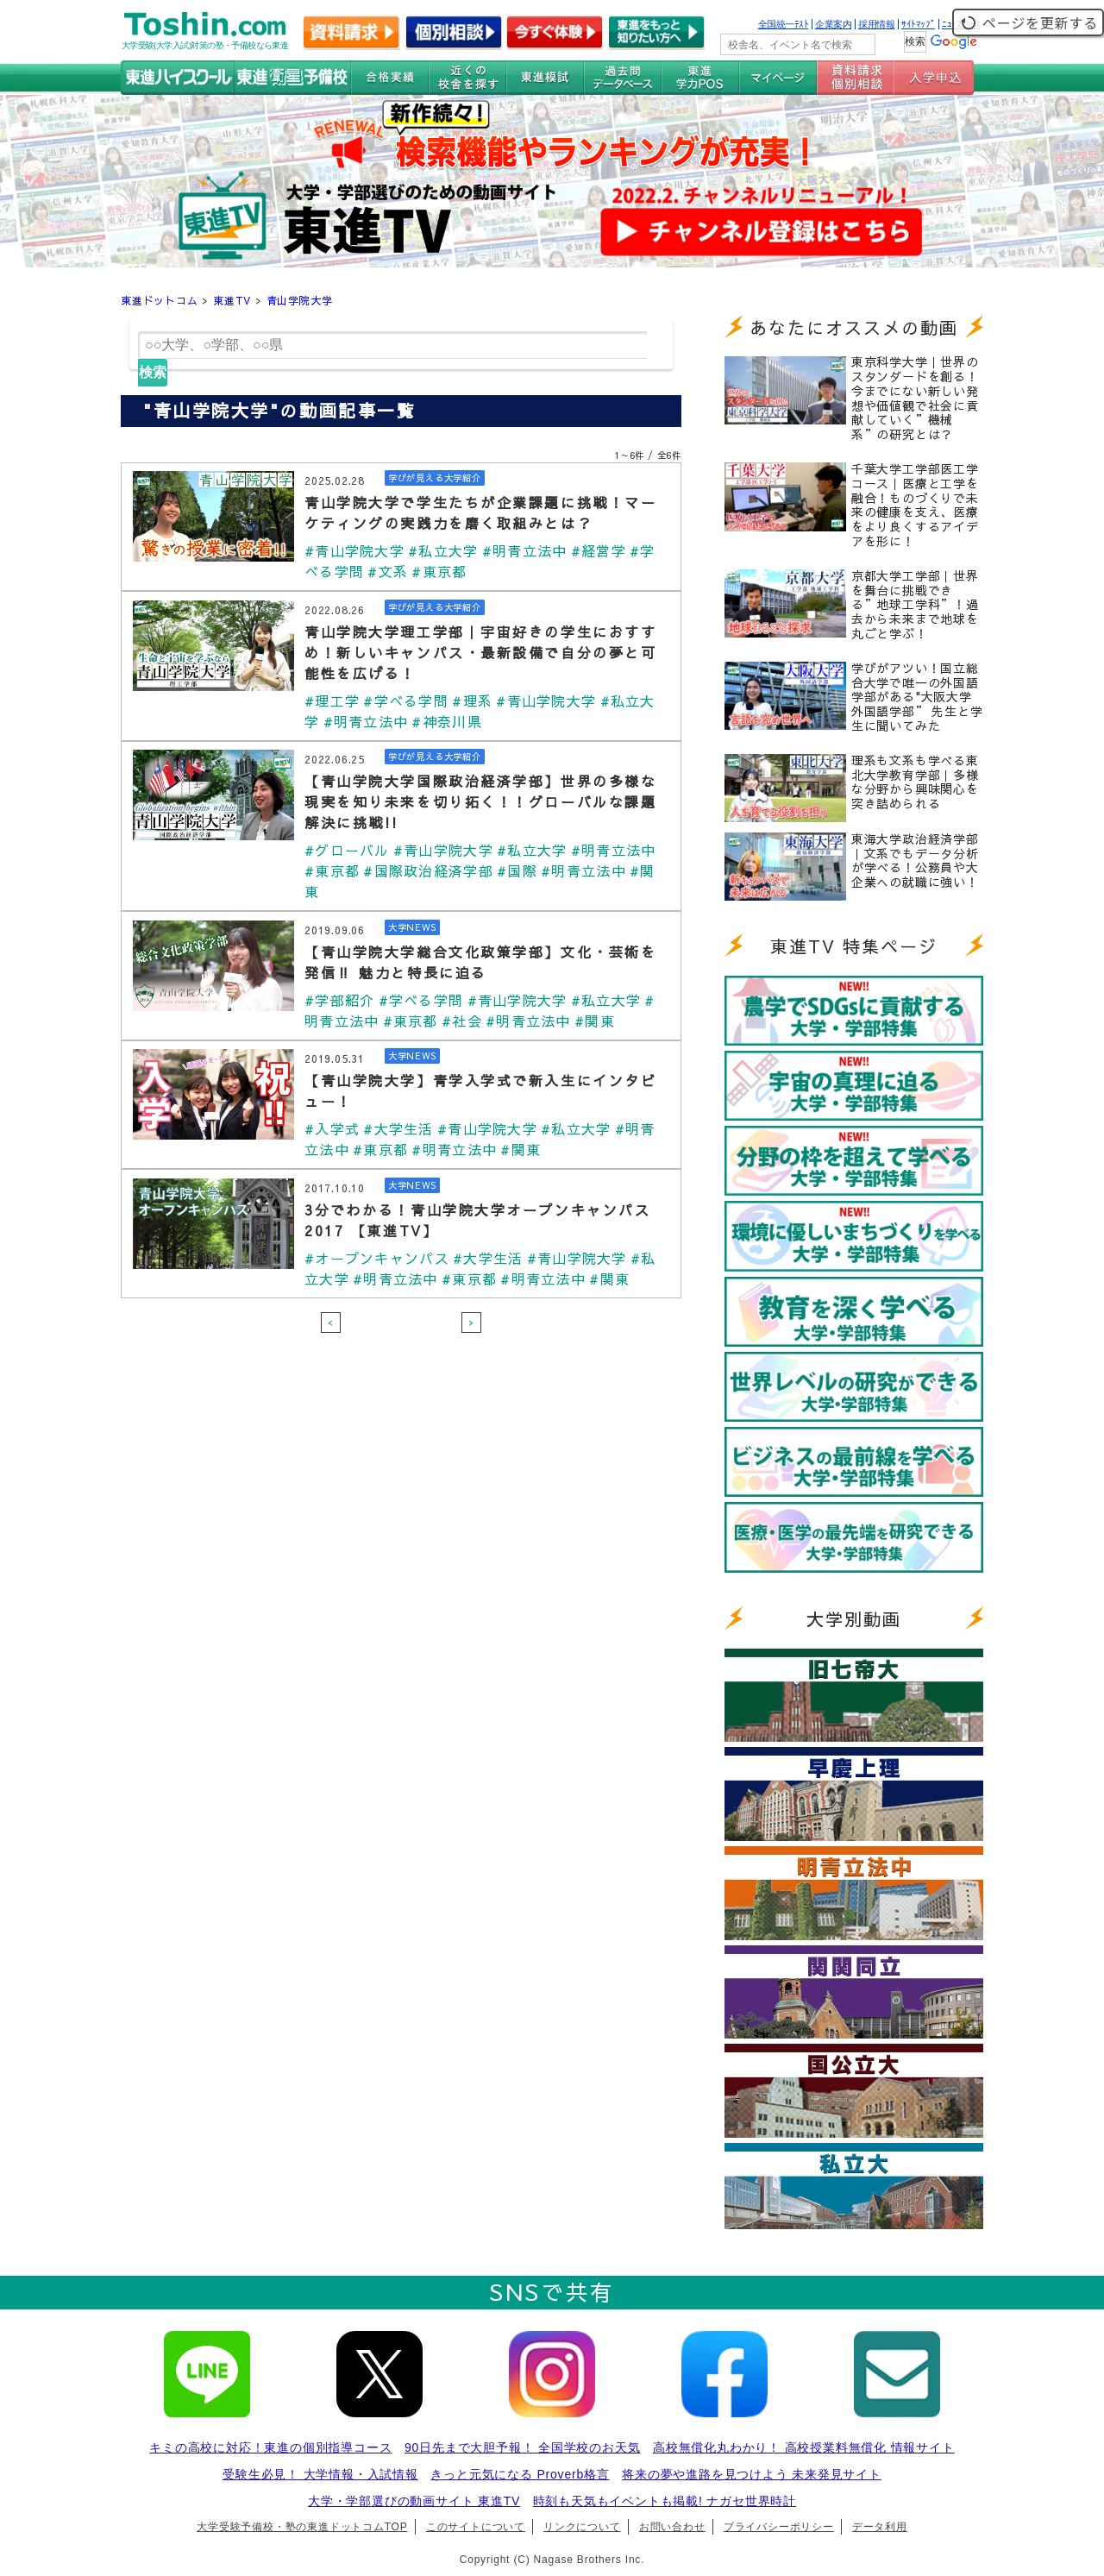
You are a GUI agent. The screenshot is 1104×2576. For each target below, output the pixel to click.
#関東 (594, 1020)
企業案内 (833, 24)
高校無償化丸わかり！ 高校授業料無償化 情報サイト (804, 2447)
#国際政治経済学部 (428, 870)
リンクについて (582, 2527)
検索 (152, 372)
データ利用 (879, 2527)
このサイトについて (475, 2527)
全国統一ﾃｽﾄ (783, 24)
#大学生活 (398, 1128)
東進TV (232, 300)
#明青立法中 (525, 550)
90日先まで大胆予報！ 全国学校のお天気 (522, 2447)
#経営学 (598, 550)
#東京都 (439, 571)
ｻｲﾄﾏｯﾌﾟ (918, 24)
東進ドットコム (159, 300)
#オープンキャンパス (376, 1257)
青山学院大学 (300, 300)
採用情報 (876, 24)
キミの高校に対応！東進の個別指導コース (270, 2447)
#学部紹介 (339, 999)
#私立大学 (443, 550)
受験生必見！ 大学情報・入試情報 (320, 2474)
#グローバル (347, 849)
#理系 (472, 700)
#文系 (387, 571)
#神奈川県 (446, 721)
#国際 (517, 870)
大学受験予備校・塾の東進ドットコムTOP (302, 2527)
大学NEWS (412, 927)
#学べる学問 (405, 700)
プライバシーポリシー (779, 2527)
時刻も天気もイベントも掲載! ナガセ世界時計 (664, 2501)
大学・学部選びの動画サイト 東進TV (414, 2501)
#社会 (462, 1020)
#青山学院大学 (354, 550)
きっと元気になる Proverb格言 (519, 2474)
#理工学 (332, 700)
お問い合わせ (672, 2527)
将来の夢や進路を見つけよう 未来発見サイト (751, 2474)
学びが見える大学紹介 (434, 478)
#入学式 (332, 1128)
